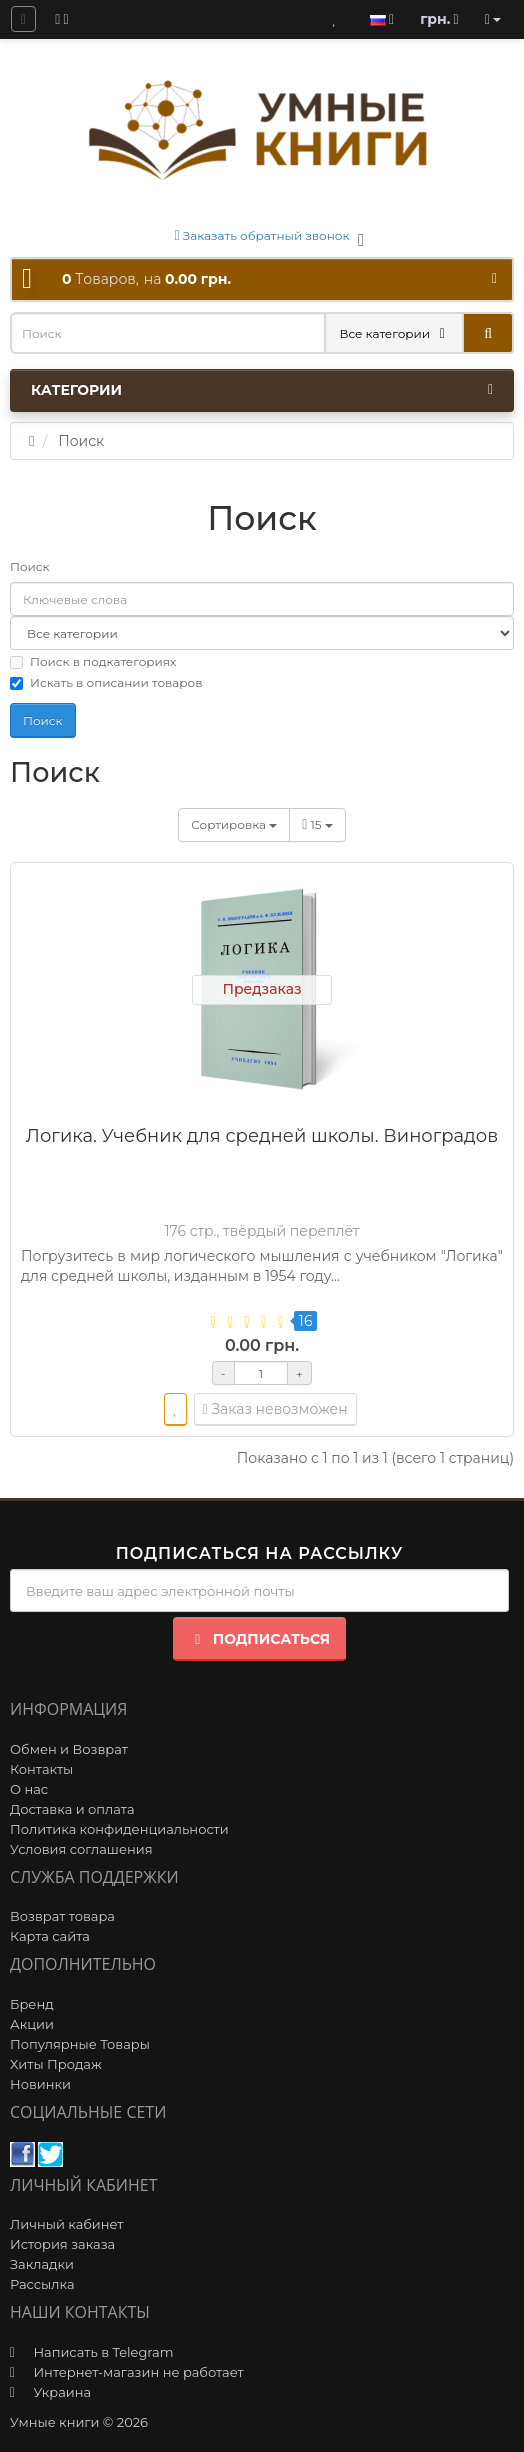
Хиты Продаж (56, 2064)
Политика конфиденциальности (119, 1829)
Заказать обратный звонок (262, 235)
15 (317, 824)
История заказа (62, 2244)
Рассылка (42, 2284)
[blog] (61, 19)
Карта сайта (50, 1936)
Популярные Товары (80, 2044)
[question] (23, 19)
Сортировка (234, 824)
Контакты (41, 1769)
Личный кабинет (66, 2224)
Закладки (42, 2264)
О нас (29, 1789)
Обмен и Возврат (69, 1749)
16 (306, 1321)
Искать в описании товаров (106, 682)
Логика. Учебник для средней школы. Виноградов (262, 1136)
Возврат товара (62, 1916)
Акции (32, 2024)
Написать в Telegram (103, 2352)
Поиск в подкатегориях (93, 661)
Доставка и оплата (72, 1809)
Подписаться (259, 1639)
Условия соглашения (81, 1849)
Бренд (32, 2004)
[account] (493, 19)
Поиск (30, 566)
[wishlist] (175, 1409)
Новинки (40, 2084)
